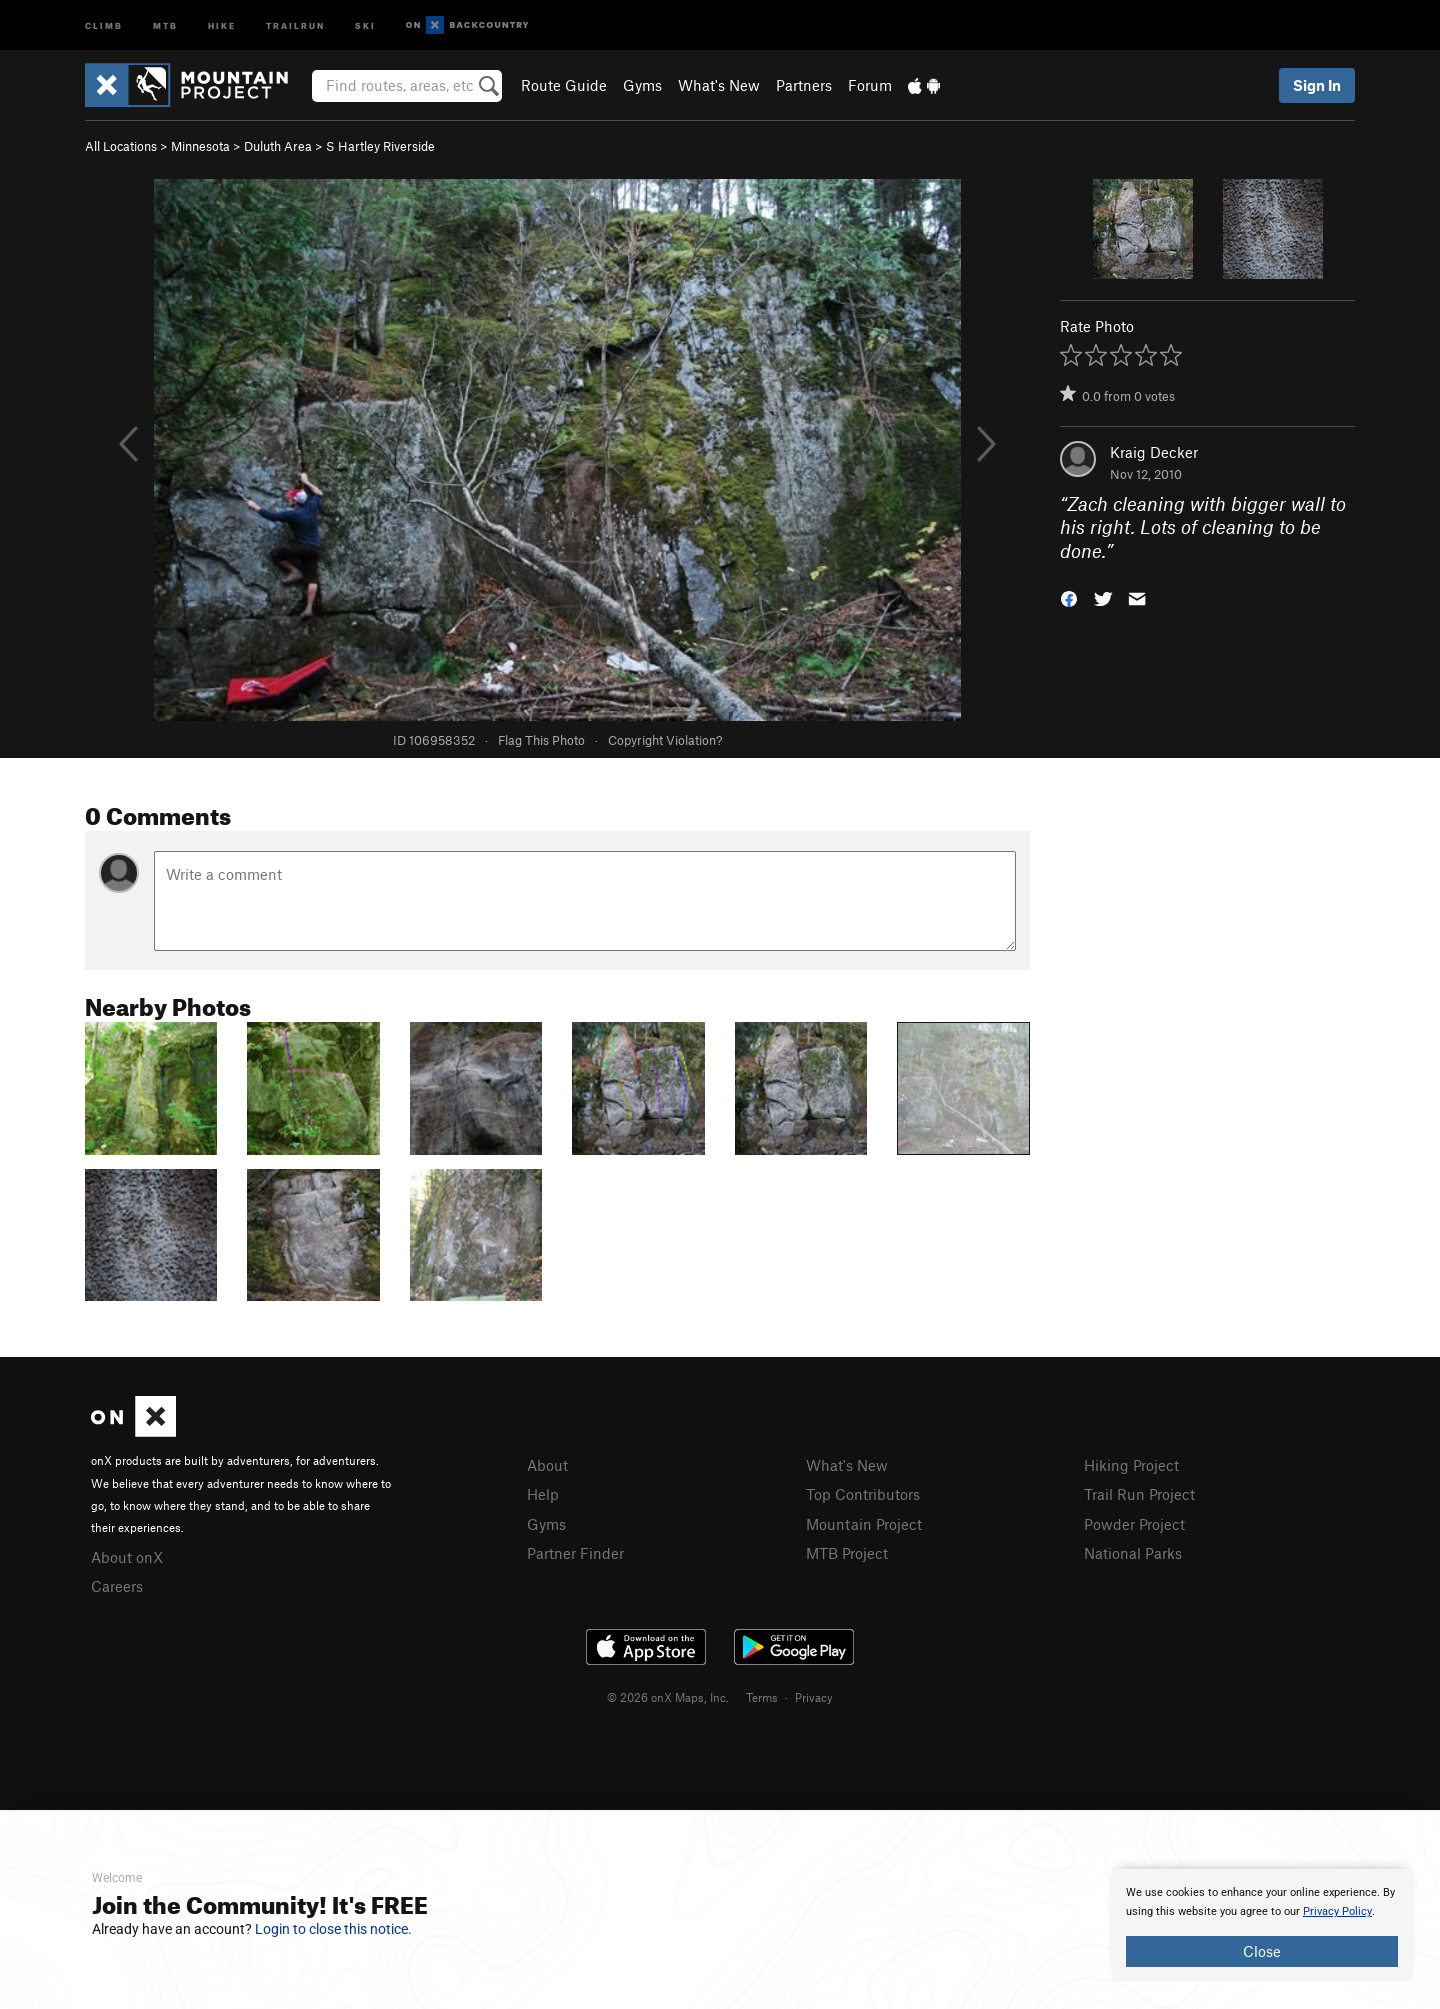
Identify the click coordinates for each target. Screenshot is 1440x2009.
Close (1262, 1951)
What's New (719, 85)
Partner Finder (575, 1553)
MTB (165, 24)
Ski (365, 24)
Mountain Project (864, 1524)
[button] (1069, 597)
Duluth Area (278, 146)
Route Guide (564, 85)
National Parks (1133, 1553)
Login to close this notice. (333, 1929)
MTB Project (847, 1553)
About (547, 1465)
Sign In (1317, 85)
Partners (804, 85)
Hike (222, 24)
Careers (117, 1586)
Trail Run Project (1139, 1494)
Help (543, 1494)
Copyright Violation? (665, 740)
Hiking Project (1131, 1465)
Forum (870, 85)
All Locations (121, 146)
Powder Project (1134, 1524)
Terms (762, 1697)
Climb (104, 24)
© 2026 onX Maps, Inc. (668, 1697)
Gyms (642, 85)
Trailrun (295, 24)
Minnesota (200, 146)
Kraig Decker (1154, 452)
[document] (1262, 1925)
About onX (127, 1557)
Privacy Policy (1337, 1911)
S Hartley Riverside (380, 146)
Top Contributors (863, 1494)
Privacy (814, 1697)
